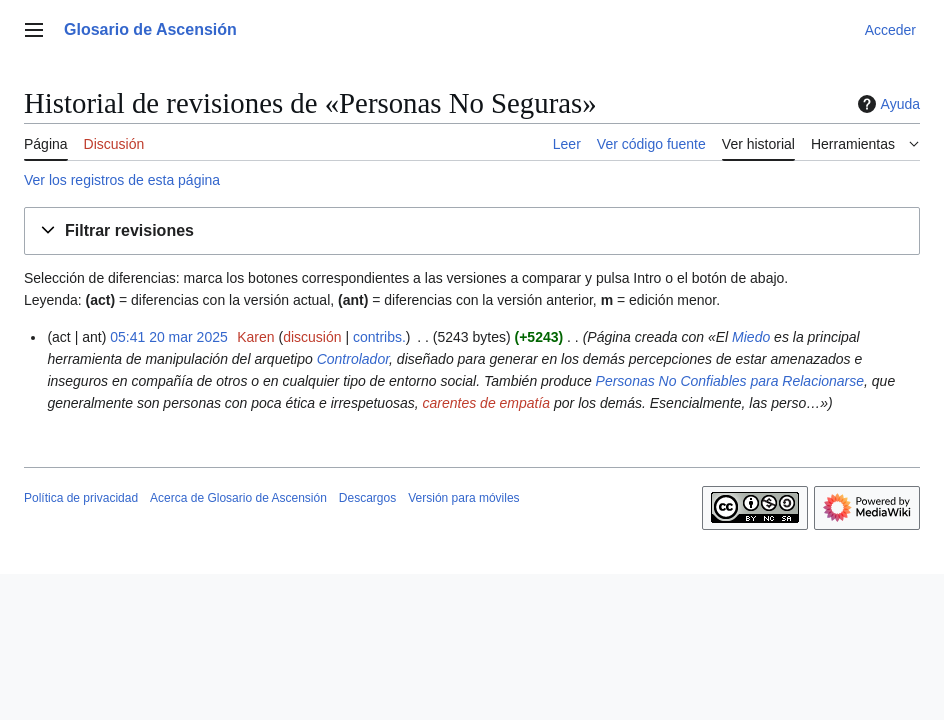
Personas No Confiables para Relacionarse (730, 381)
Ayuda (886, 104)
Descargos (367, 498)
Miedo (751, 337)
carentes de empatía (487, 403)
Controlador (353, 359)
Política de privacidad (81, 498)
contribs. (379, 337)
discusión (312, 337)
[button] (472, 231)
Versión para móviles (463, 498)
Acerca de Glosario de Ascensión (238, 498)
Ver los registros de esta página (122, 180)
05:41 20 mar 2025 (169, 337)
